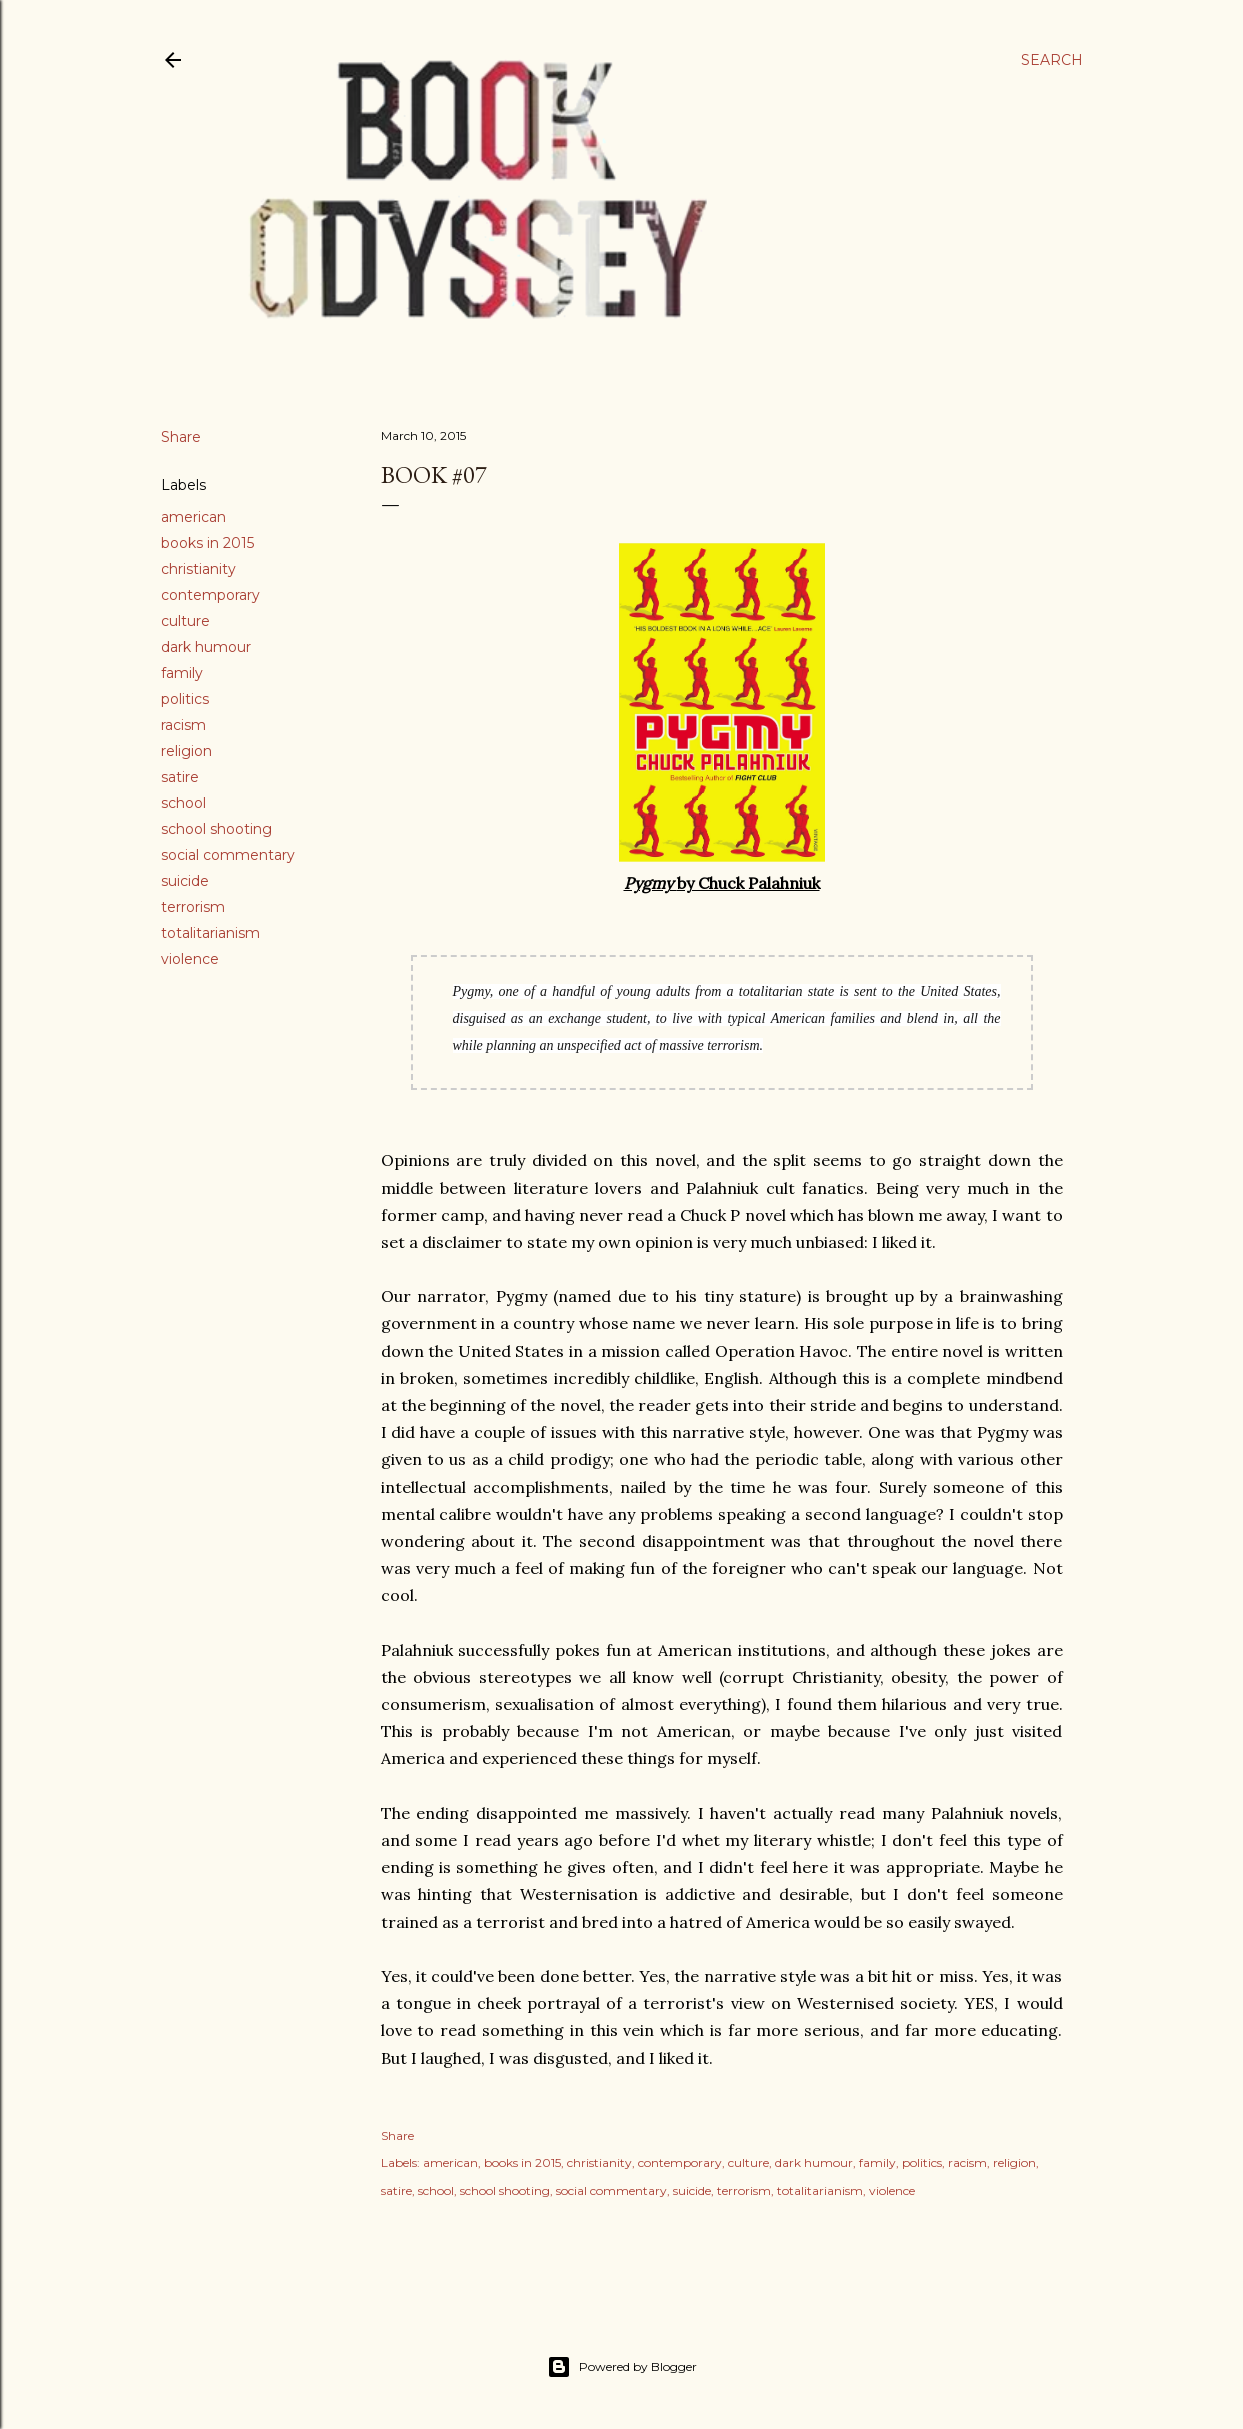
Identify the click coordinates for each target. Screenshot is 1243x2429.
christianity (198, 569)
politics (185, 699)
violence (190, 959)
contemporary (210, 595)
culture (185, 621)
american (193, 517)
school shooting (216, 829)
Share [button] (181, 437)
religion (186, 751)
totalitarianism (210, 933)
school (183, 803)
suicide (185, 881)
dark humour (206, 647)
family (182, 673)
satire (180, 777)
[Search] (1052, 60)
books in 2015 (207, 543)
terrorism (193, 907)
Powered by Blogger (622, 2367)
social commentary (228, 855)
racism (183, 725)
